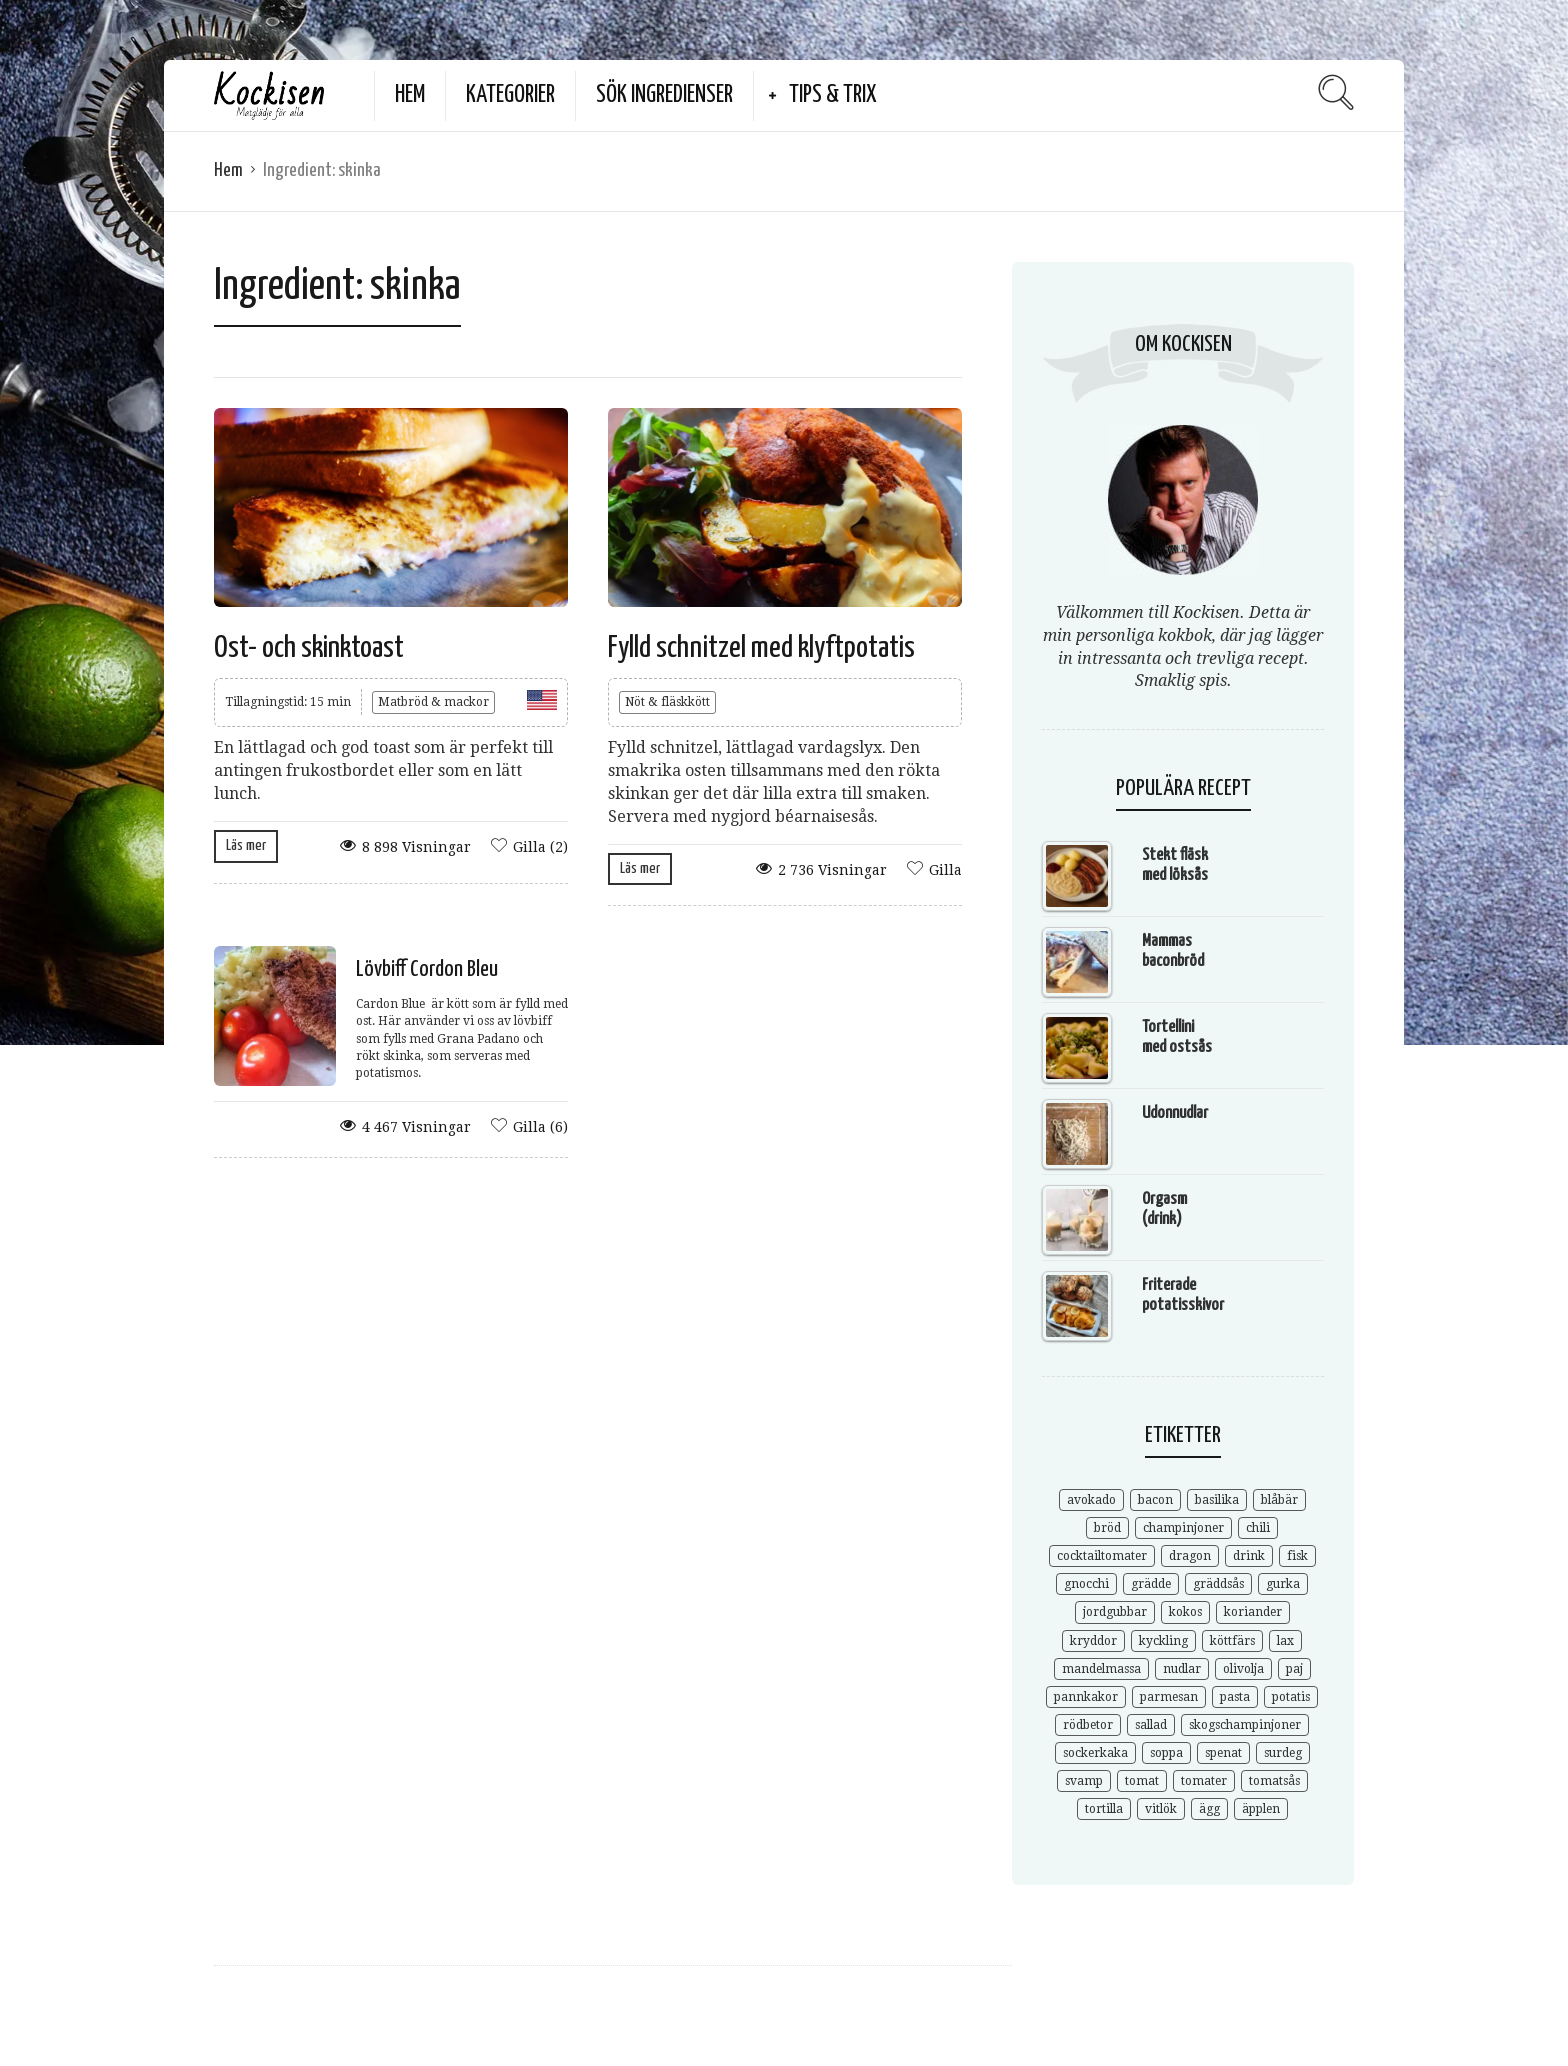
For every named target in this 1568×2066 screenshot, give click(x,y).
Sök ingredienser (664, 95)
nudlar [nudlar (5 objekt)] (1182, 1669)
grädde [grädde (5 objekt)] (1151, 1584)
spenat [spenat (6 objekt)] (1223, 1753)
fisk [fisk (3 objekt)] (1297, 1556)
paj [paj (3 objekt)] (1294, 1669)
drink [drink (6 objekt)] (1249, 1556)
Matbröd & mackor (433, 702)
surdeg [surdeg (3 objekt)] (1283, 1753)
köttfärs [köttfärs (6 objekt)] (1232, 1641)
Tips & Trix (833, 95)
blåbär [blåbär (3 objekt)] (1279, 1500)
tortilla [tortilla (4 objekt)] (1104, 1809)
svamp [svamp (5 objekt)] (1084, 1781)
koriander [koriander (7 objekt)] (1253, 1612)
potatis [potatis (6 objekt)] (1291, 1697)
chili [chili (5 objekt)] (1258, 1528)
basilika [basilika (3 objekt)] (1217, 1500)
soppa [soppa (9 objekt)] (1166, 1753)
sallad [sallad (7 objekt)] (1151, 1725)
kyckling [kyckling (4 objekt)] (1163, 1641)
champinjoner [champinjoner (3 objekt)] (1183, 1528)
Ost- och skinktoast (309, 648)
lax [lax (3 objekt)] (1285, 1641)
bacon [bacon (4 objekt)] (1155, 1500)
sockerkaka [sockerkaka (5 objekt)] (1095, 1753)
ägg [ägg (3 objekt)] (1209, 1809)
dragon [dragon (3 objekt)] (1190, 1556)
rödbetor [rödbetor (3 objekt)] (1088, 1725)
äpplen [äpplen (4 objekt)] (1261, 1809)
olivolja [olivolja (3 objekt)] (1243, 1669)
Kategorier (510, 95)
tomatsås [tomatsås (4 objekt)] (1274, 1781)
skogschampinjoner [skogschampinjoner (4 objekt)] (1245, 1725)
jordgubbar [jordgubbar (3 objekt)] (1115, 1612)
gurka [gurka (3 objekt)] (1283, 1584)
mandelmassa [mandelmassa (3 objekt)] (1101, 1669)
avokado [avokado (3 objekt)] (1091, 1500)
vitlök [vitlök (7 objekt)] (1161, 1809)
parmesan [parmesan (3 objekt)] (1169, 1697)
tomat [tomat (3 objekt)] (1142, 1781)
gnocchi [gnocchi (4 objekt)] (1086, 1584)
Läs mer (246, 845)
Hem (410, 95)
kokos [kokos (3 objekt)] (1185, 1612)
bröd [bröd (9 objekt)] (1107, 1528)
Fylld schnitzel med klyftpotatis (761, 648)
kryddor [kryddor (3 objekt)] (1093, 1641)
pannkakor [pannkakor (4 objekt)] (1086, 1697)
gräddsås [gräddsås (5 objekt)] (1218, 1584)
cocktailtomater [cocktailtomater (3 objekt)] (1102, 1556)
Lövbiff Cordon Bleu (427, 969)
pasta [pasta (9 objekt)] (1235, 1697)
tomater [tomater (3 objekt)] (1204, 1781)
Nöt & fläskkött (667, 702)
